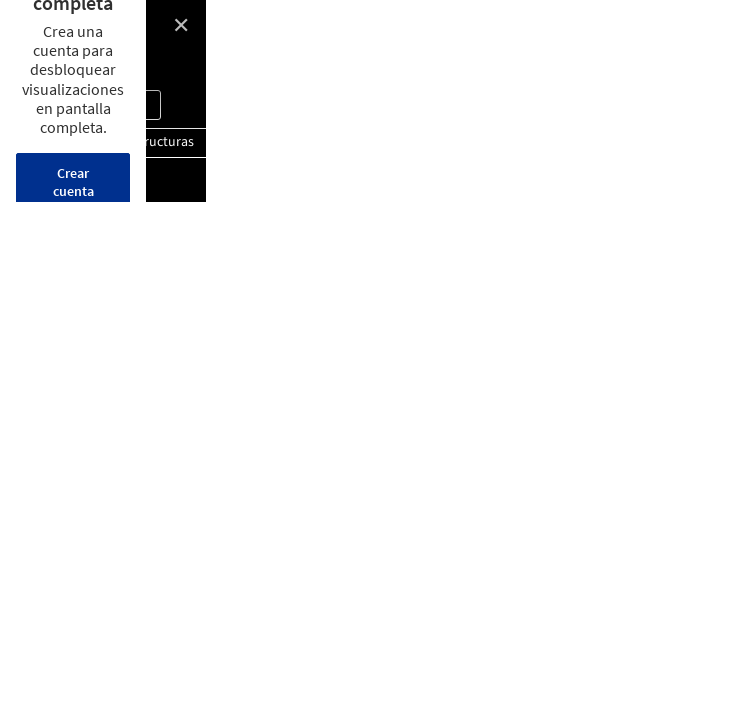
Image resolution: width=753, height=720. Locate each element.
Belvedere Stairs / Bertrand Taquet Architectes (185, 31)
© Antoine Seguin (72, 59)
